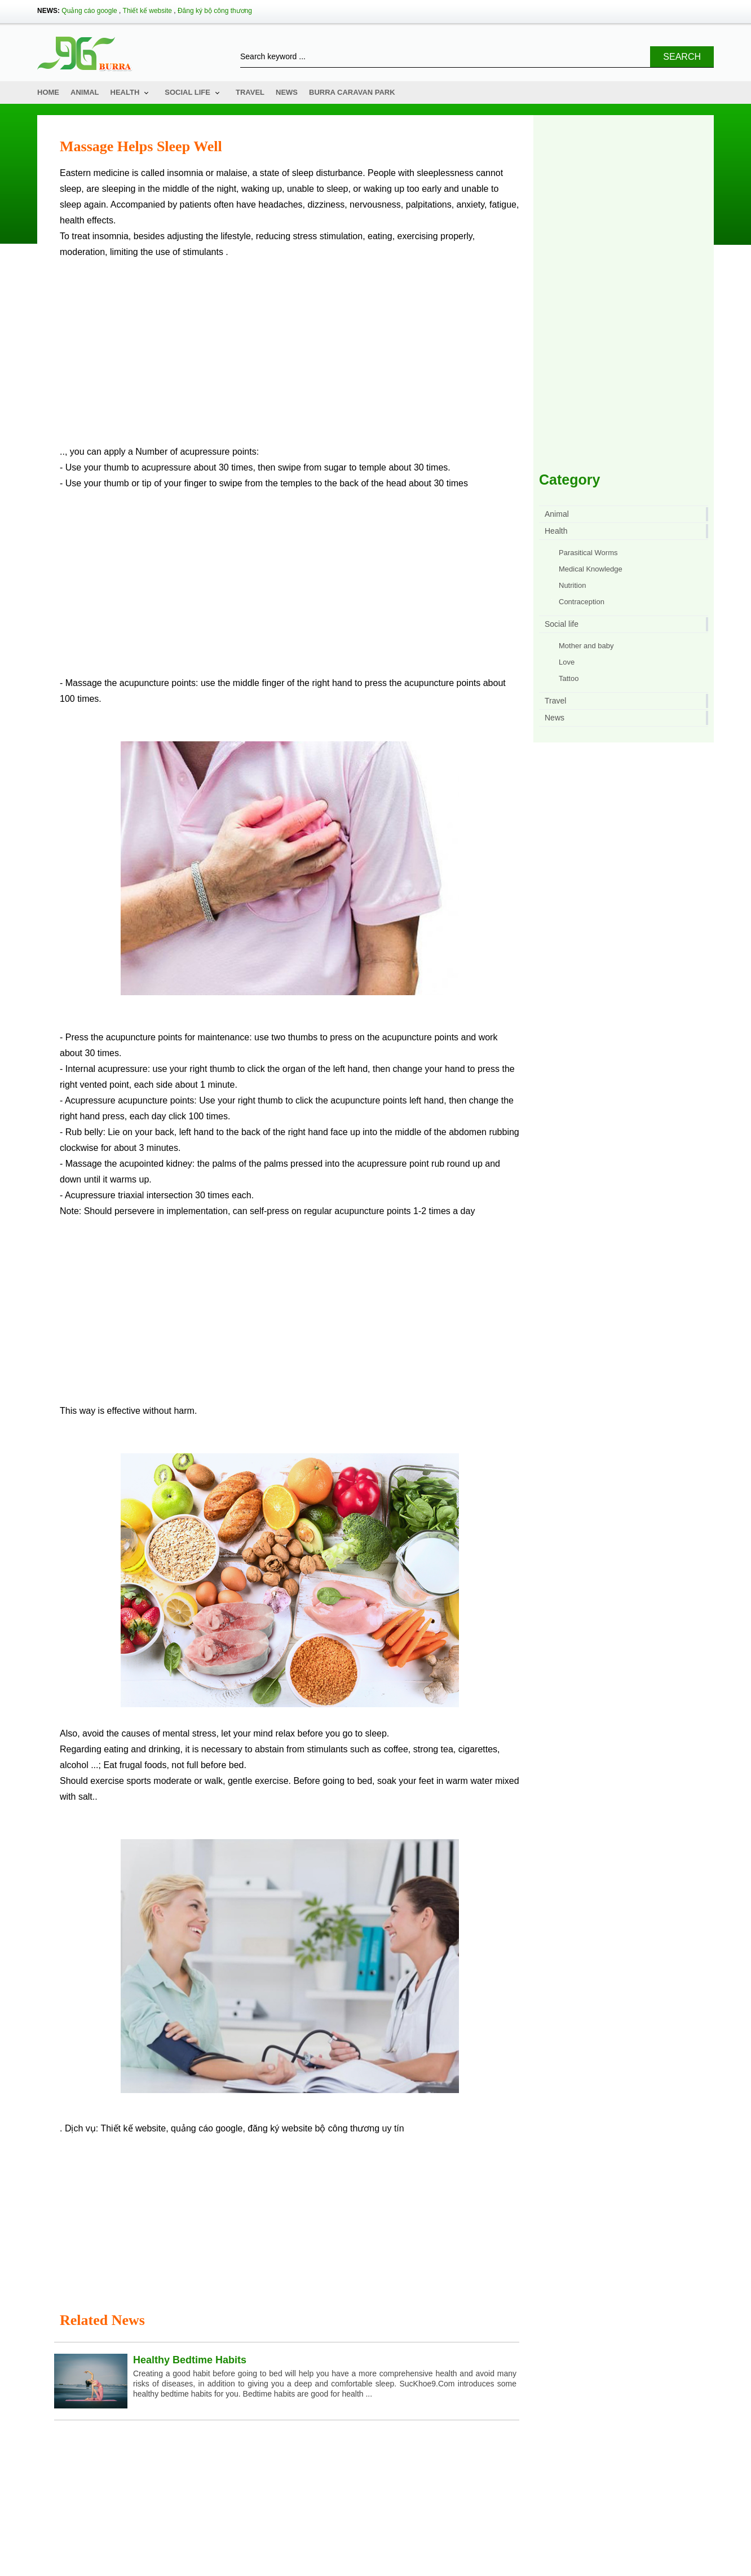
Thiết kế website (147, 11)
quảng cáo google (206, 1654)
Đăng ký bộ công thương (215, 11)
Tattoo (568, 678)
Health (125, 92)
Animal (84, 92)
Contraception (581, 601)
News (287, 92)
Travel (250, 92)
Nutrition (572, 585)
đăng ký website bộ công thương (313, 1654)
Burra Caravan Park (352, 92)
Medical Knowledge (590, 569)
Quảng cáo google (89, 11)
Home (48, 92)
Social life (187, 92)
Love (567, 662)
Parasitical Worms (588, 552)
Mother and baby (586, 645)
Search (682, 56)
